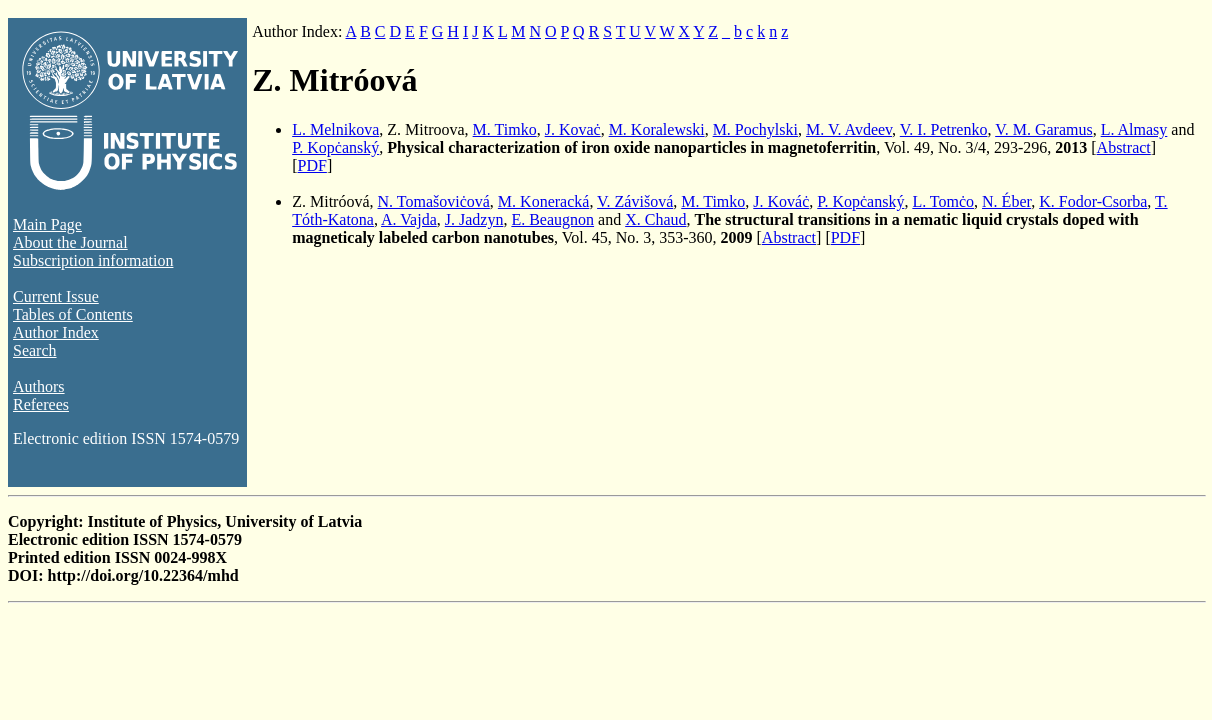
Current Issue (56, 296)
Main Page (47, 224)
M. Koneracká (544, 201)
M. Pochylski (755, 129)
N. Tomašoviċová (434, 201)
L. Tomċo (943, 201)
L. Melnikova (335, 129)
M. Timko (505, 129)
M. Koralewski (657, 129)
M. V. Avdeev (849, 129)
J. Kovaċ (573, 129)
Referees (41, 404)
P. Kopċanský (335, 147)
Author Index (56, 332)
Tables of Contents (73, 314)
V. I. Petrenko (944, 129)
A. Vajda (409, 219)
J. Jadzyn (474, 219)
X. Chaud (655, 219)
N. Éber (1006, 201)
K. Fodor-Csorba (1093, 201)
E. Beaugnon (552, 219)
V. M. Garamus (1043, 129)
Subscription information (93, 260)
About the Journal (70, 242)
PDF (312, 165)
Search (35, 350)
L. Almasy (1134, 129)
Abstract (1124, 147)
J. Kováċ (781, 201)
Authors (39, 386)
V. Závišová (635, 201)
